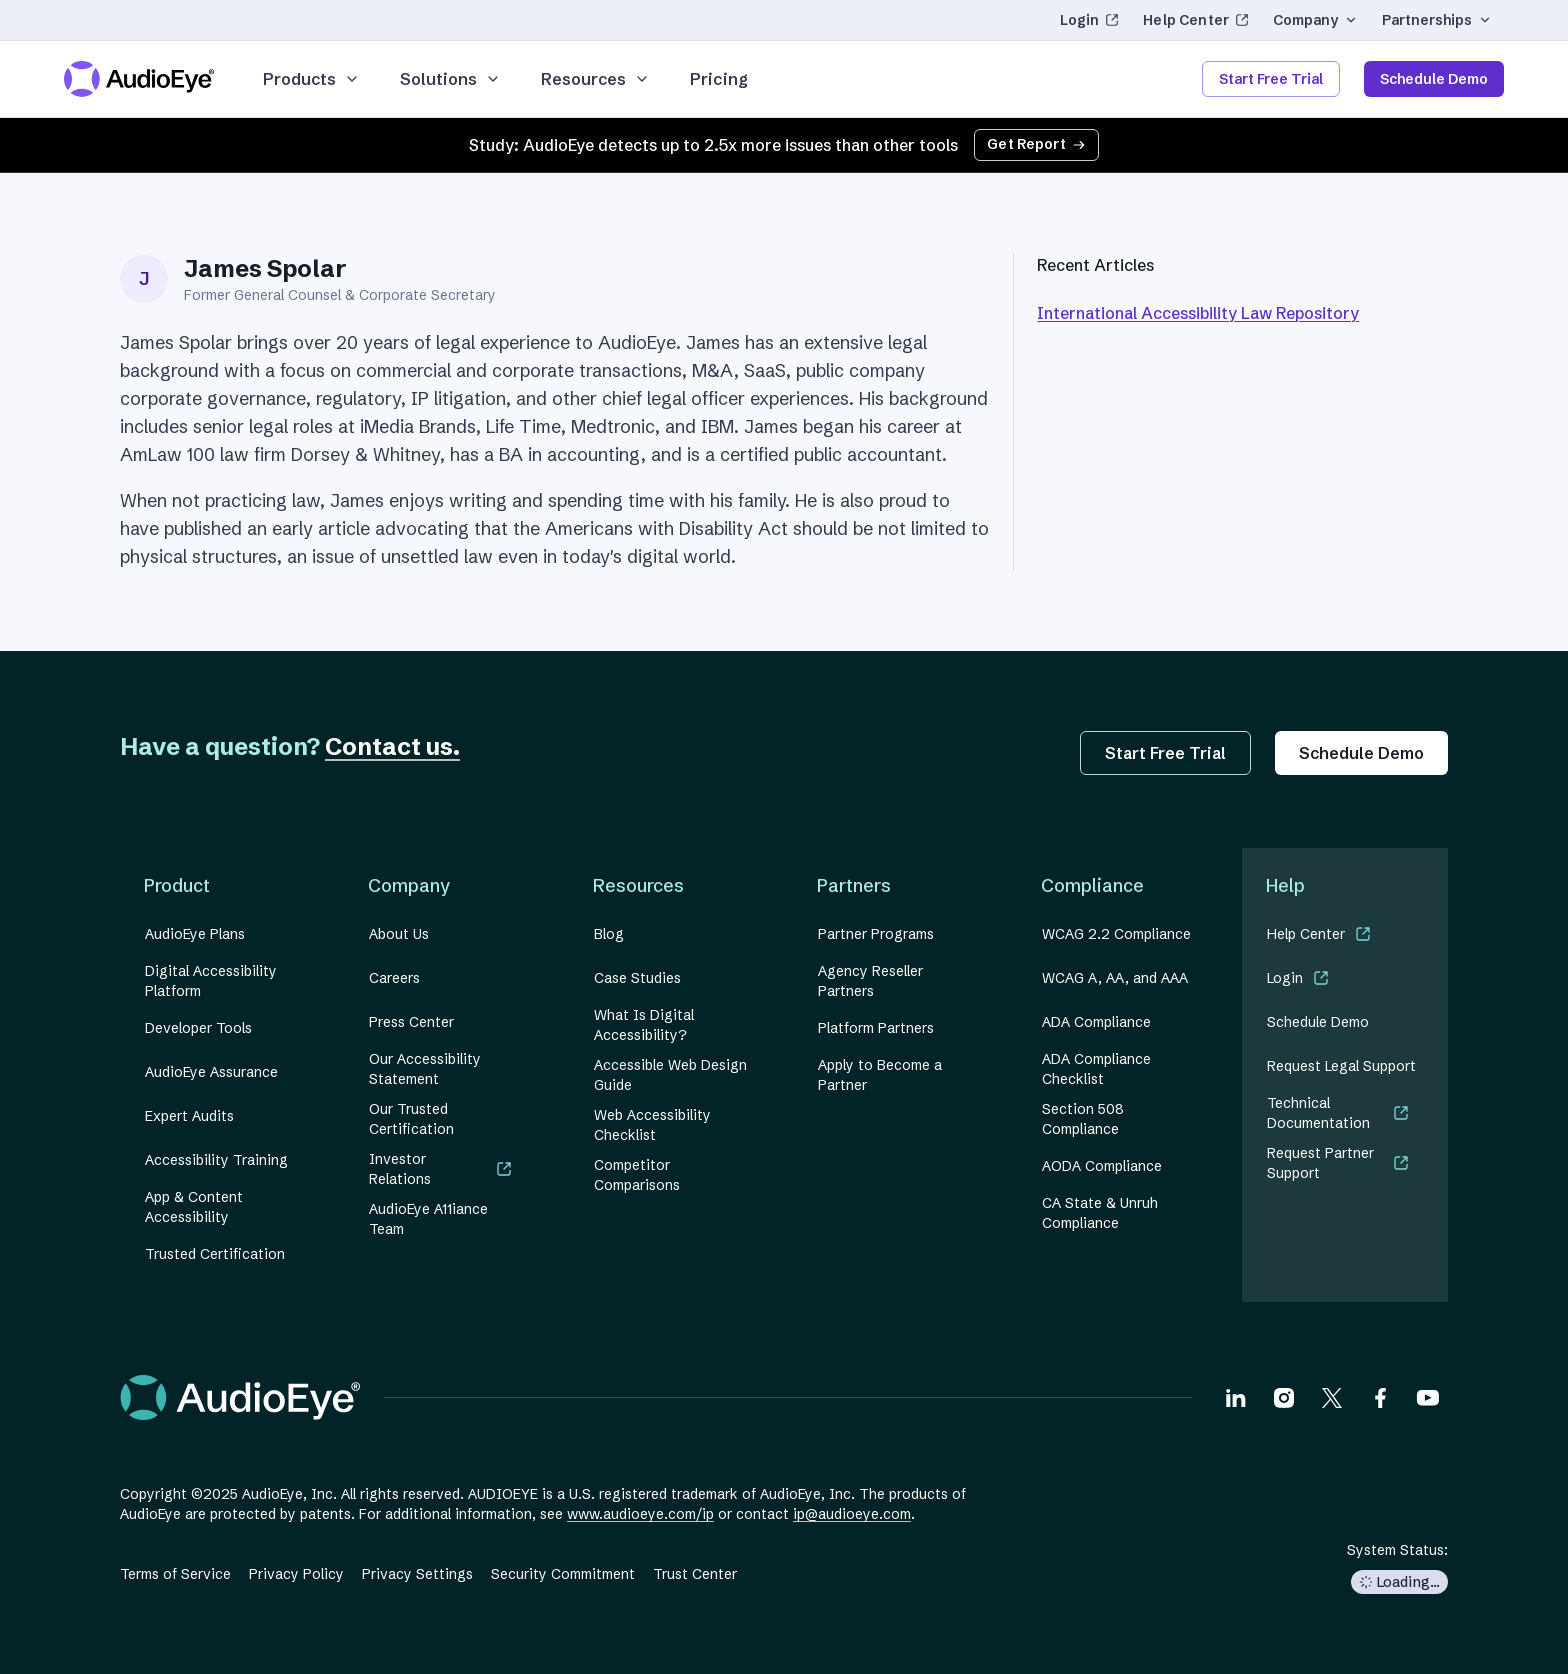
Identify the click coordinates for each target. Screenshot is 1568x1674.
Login (1096, 24)
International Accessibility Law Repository (1198, 313)
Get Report (1036, 144)
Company (1315, 20)
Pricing (719, 79)
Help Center (1196, 24)
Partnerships (1437, 20)
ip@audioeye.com (852, 1514)
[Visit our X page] (1332, 1397)
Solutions (450, 79)
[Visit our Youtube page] (1428, 1397)
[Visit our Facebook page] (1380, 1397)
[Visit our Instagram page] (1284, 1397)
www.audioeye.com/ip (640, 1514)
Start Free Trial (1271, 79)
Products (311, 79)
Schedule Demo (1434, 79)
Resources (595, 79)
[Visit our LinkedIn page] (1236, 1397)
